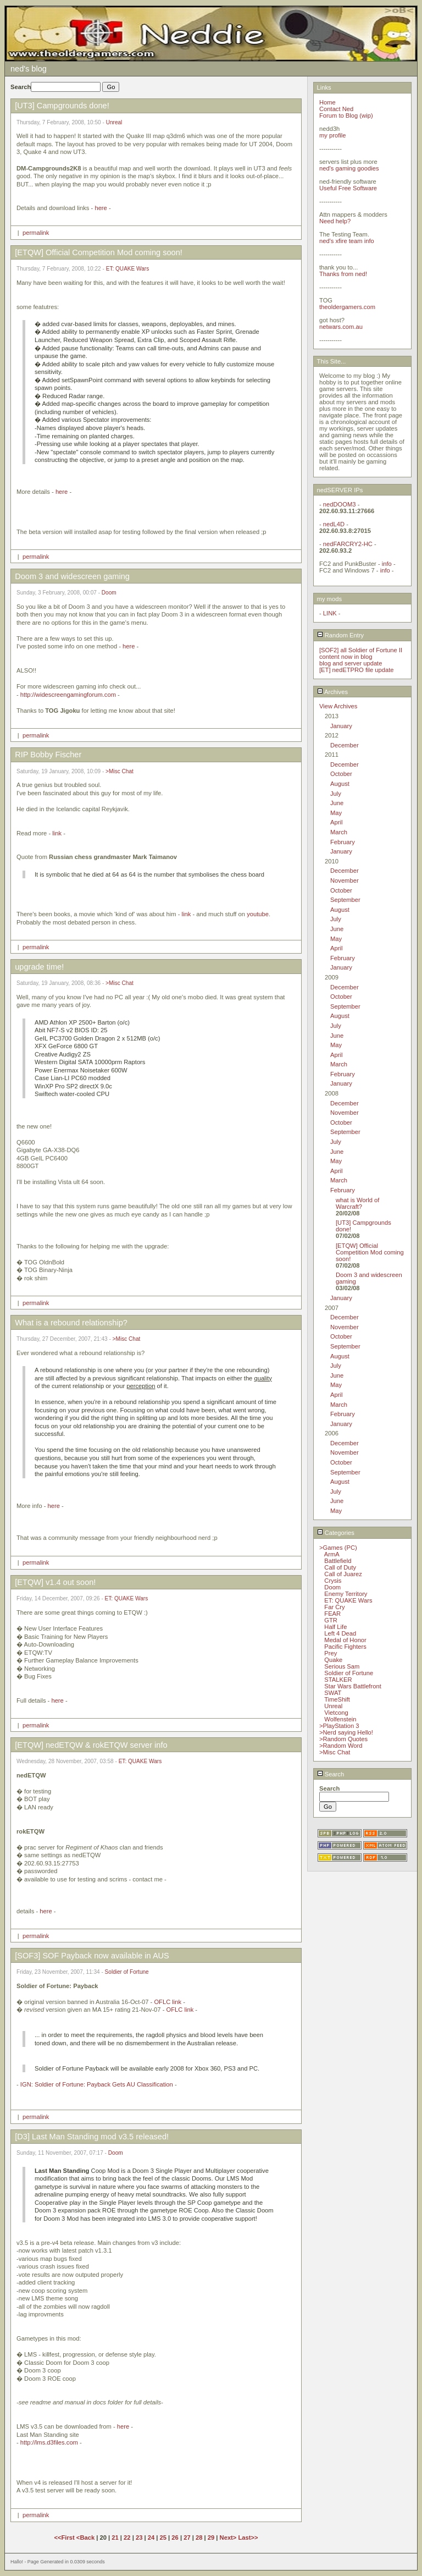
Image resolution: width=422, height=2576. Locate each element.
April (336, 822)
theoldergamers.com (347, 307)
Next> (229, 2537)
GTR (330, 1620)
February (342, 842)
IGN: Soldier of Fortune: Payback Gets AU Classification (96, 2084)
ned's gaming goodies (349, 168)
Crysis (332, 1580)
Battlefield (337, 1560)
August (339, 783)
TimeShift (337, 1699)
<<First (65, 2537)
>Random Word (340, 1745)
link (57, 833)
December (344, 745)
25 (163, 2537)
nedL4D (334, 524)
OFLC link (167, 2002)
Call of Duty (340, 1567)
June (336, 803)
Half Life (335, 1626)
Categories (335, 1532)
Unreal (114, 122)
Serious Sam (341, 1666)
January (341, 726)
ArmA (332, 1554)
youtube (258, 914)
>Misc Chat (120, 771)
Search (331, 1774)
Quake (333, 1659)
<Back (86, 2537)
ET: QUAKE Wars (127, 269)
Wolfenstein (340, 1719)
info (387, 563)
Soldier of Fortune (127, 1972)
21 (115, 2537)
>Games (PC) (338, 1547)
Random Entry (340, 635)
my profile (332, 135)
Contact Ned (336, 109)
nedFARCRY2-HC (348, 544)
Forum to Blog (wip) (346, 115)
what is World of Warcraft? (357, 1203)
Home (327, 102)
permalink (36, 232)
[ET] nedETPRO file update (356, 670)
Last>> (248, 2537)
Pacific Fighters (345, 1646)
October (341, 773)
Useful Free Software (348, 188)
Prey (330, 1653)
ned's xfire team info (346, 241)
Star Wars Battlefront (352, 1686)
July (335, 793)
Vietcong (336, 1712)
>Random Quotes (343, 1739)
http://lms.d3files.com (49, 2442)
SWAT (332, 1692)
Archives (332, 692)
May (336, 813)
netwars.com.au (341, 326)
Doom (109, 593)
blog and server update (350, 663)
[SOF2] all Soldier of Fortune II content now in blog (360, 653)
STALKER (338, 1679)
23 (139, 2537)
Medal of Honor (345, 1640)
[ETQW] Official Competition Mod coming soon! (370, 1252)
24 (151, 2537)
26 (174, 2537)
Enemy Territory (345, 1593)
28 (199, 2537)
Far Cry (334, 1607)
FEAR (332, 1613)
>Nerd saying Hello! (346, 1732)
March (338, 832)
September (345, 899)
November (344, 880)
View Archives (338, 706)
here (101, 208)
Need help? (335, 221)
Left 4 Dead (340, 1633)
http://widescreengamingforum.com (68, 694)
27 (187, 2537)
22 (127, 2537)
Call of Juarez (343, 1574)
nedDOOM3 (339, 504)
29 (211, 2537)
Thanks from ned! (343, 274)
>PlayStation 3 (339, 1725)
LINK (330, 613)
